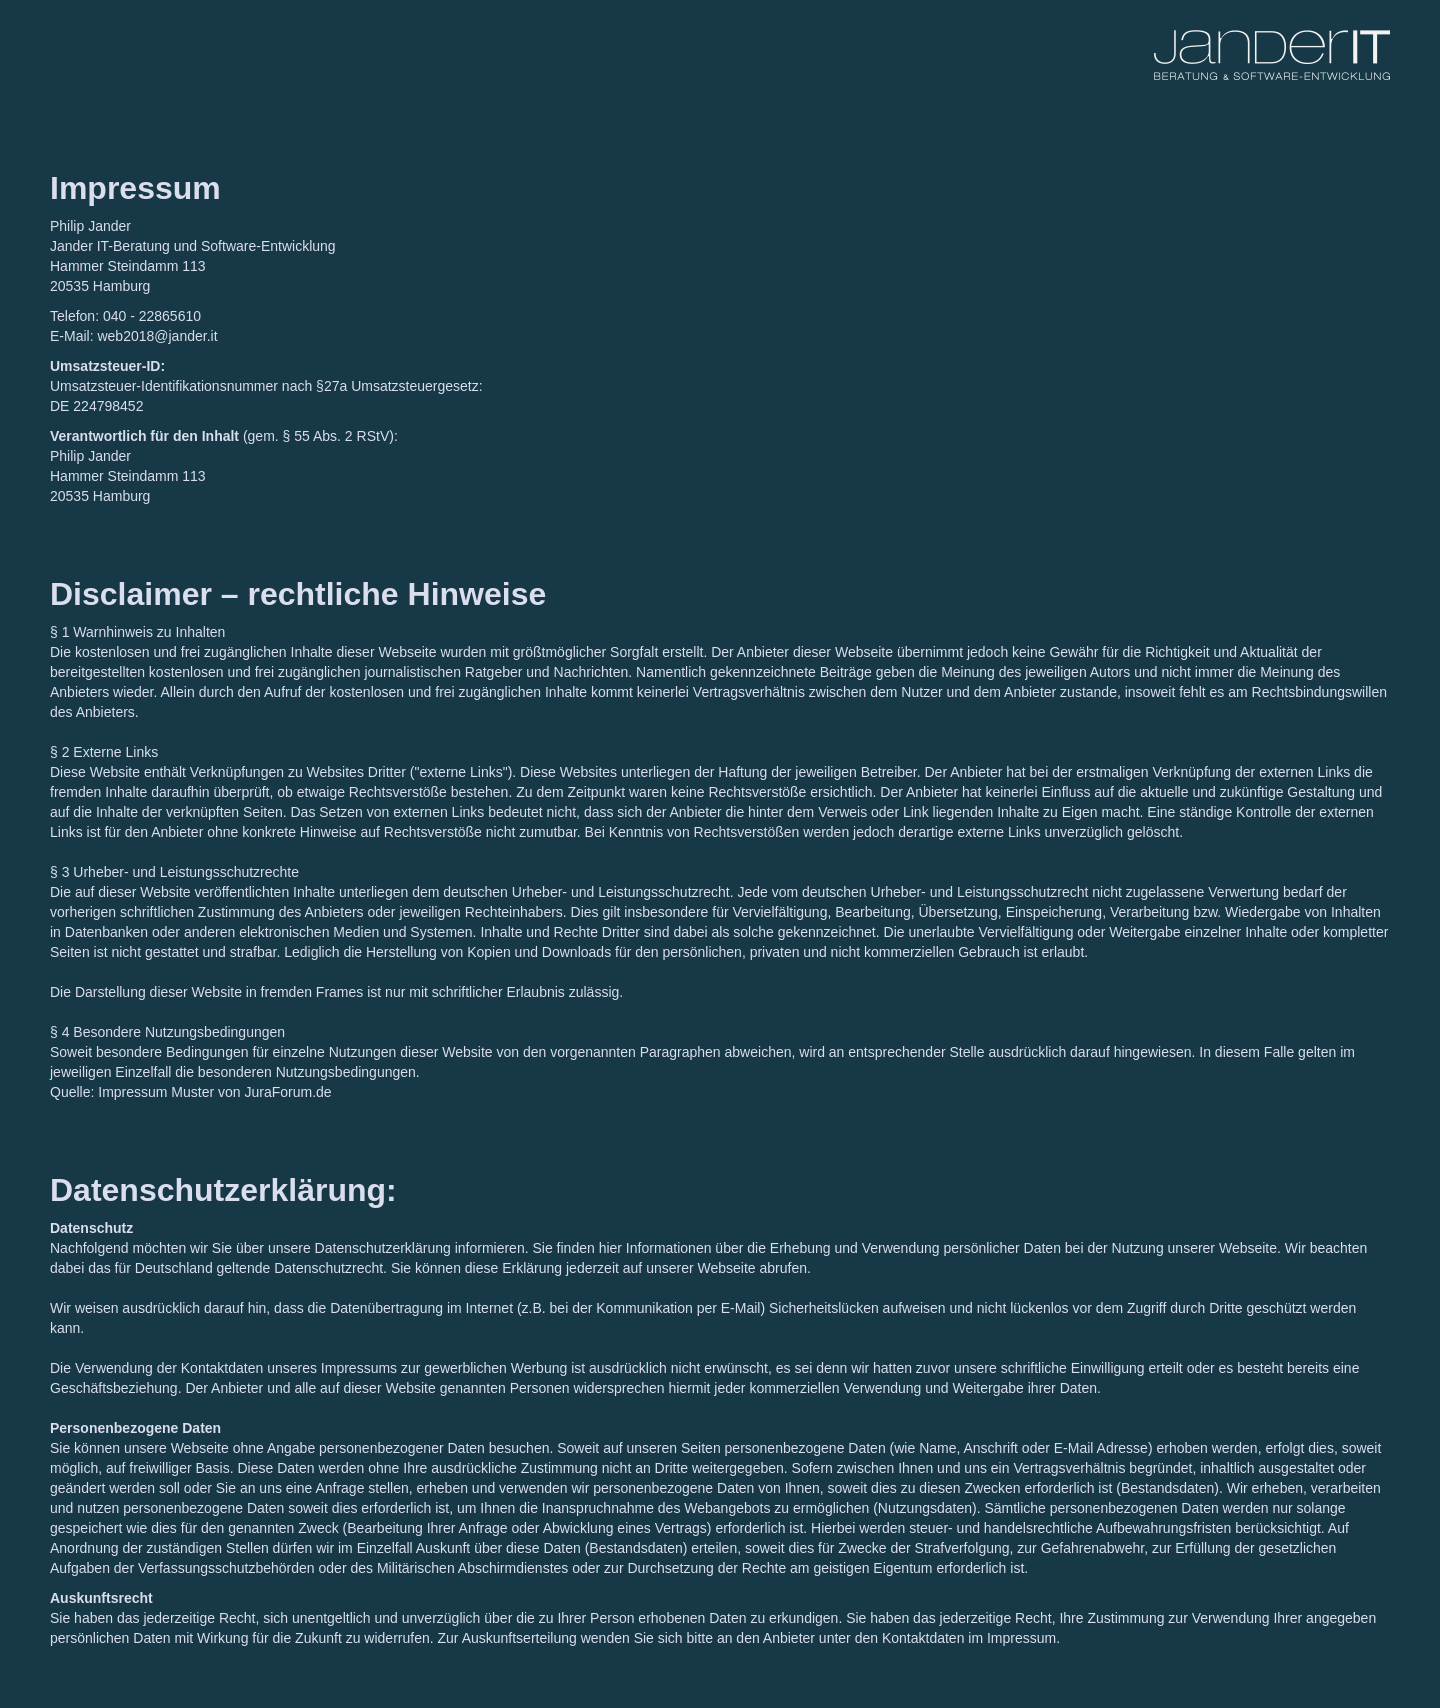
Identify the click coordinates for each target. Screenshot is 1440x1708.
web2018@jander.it (157, 336)
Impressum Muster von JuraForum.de (214, 1092)
